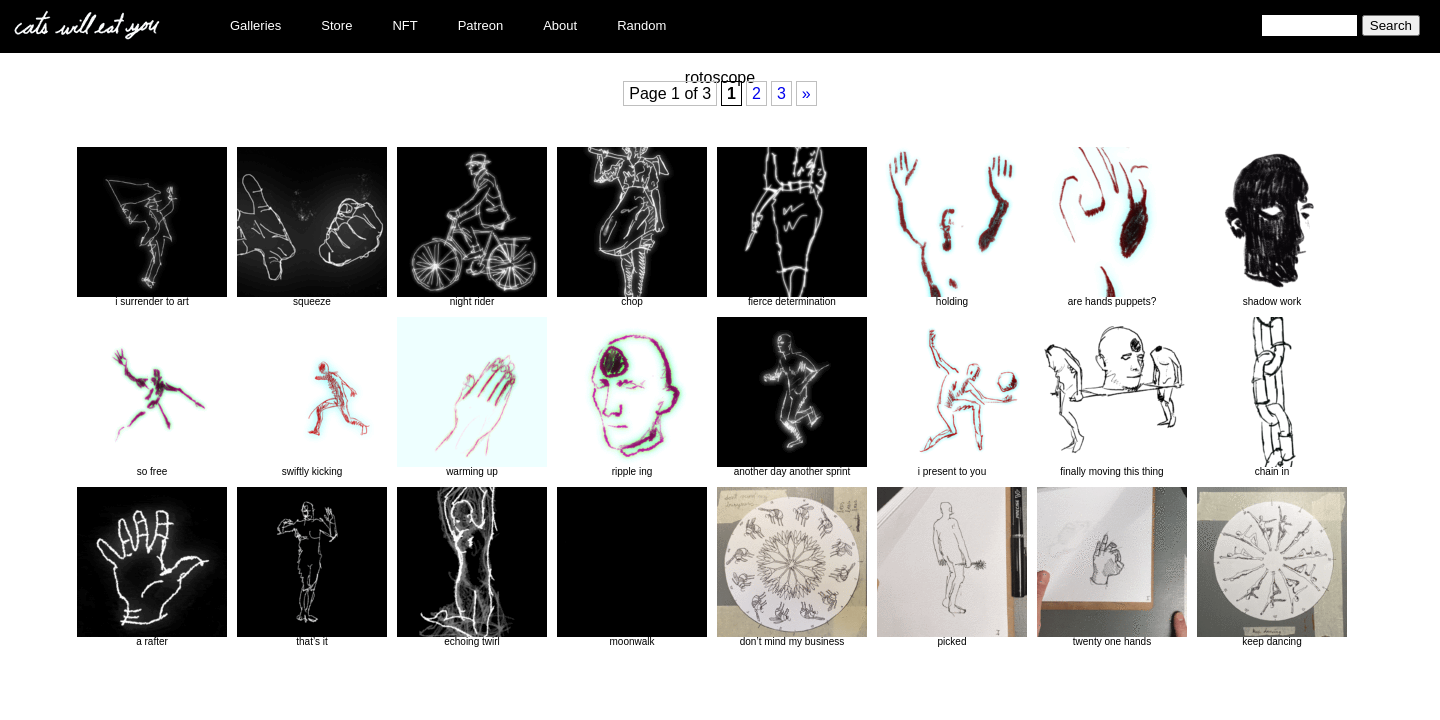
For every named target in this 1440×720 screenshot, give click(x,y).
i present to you (952, 397)
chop (632, 227)
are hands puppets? (1112, 227)
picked (952, 567)
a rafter (152, 567)
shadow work (1272, 227)
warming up (472, 397)
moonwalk (632, 567)
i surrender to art (152, 227)
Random (641, 25)
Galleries (255, 25)
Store (336, 25)
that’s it (312, 567)
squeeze (312, 227)
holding (952, 227)
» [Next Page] (806, 93)
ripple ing (632, 397)
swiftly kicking (312, 397)
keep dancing (1272, 567)
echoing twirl (472, 567)
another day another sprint (792, 397)
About (560, 25)
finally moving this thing (1112, 397)
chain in (1272, 397)
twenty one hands (1112, 567)
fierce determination (792, 227)
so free (152, 397)
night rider (472, 227)
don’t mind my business (792, 567)
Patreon (481, 25)
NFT (404, 25)
